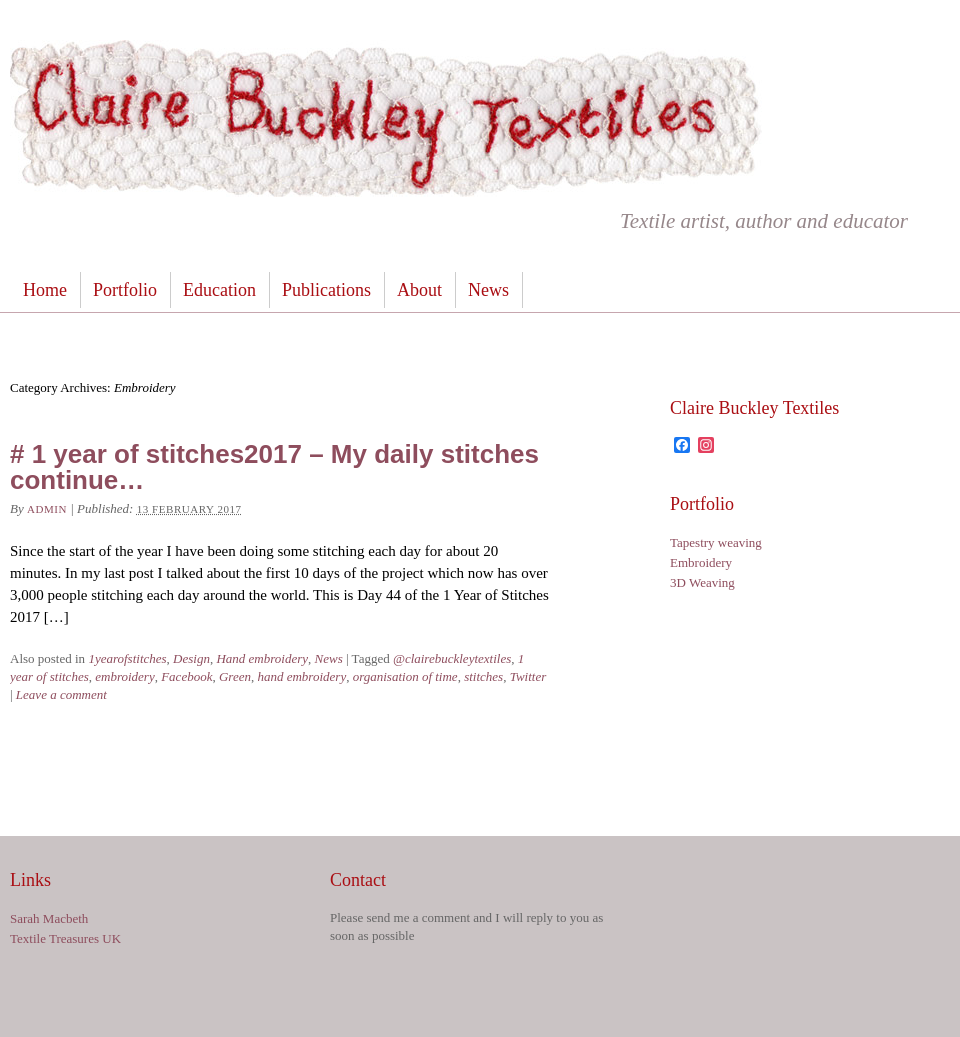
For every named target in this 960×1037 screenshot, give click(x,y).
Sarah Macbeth (49, 918)
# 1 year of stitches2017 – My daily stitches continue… (274, 467)
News (488, 290)
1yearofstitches (127, 658)
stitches (483, 676)
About (419, 290)
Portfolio (125, 290)
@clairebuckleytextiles (452, 658)
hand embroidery (301, 676)
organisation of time (405, 676)
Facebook (186, 676)
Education (219, 290)
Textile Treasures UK (65, 938)
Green (235, 676)
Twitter (528, 676)
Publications (326, 290)
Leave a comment (61, 694)
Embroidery (701, 562)
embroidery (124, 676)
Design (191, 658)
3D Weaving (702, 582)
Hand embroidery (262, 658)
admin (47, 509)
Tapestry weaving (716, 542)
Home (45, 290)
